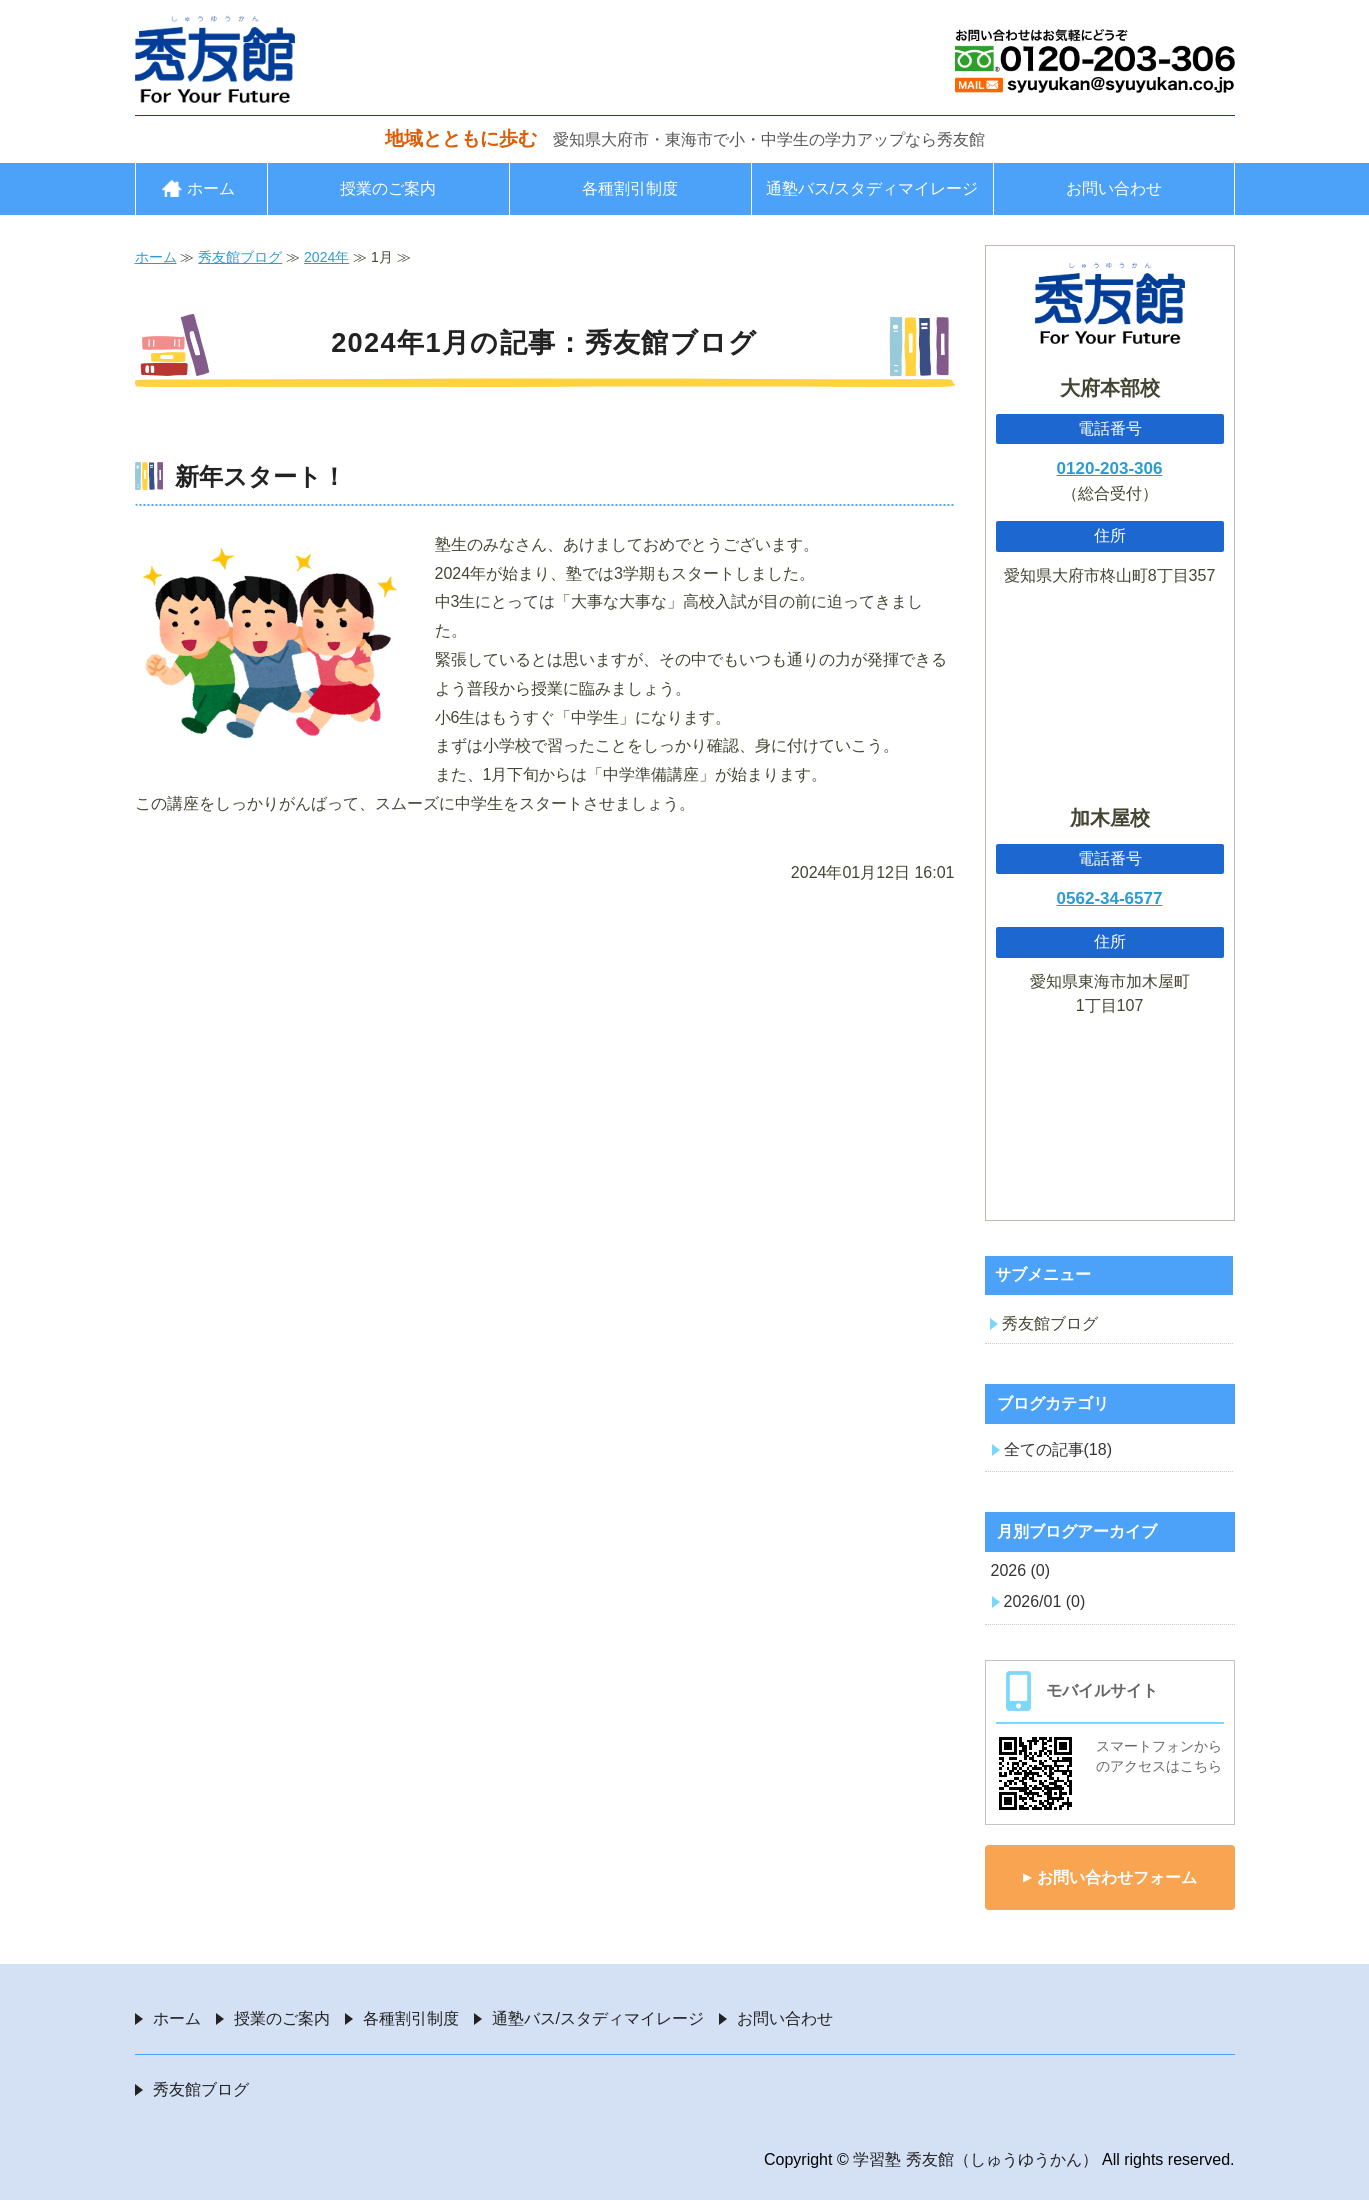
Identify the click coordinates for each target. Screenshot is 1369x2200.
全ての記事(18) (1058, 1449)
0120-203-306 (1110, 468)
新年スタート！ (260, 476)
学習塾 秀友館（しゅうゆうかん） (975, 2159)
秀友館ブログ (240, 257)
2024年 (326, 257)
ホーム (211, 188)
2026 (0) (1021, 1570)
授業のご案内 (388, 188)
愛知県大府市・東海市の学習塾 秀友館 (215, 59)
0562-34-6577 (1110, 898)
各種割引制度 (630, 188)
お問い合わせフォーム (1117, 1877)
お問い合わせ (1114, 188)
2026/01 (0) (1045, 1601)
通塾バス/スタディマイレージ (872, 188)
